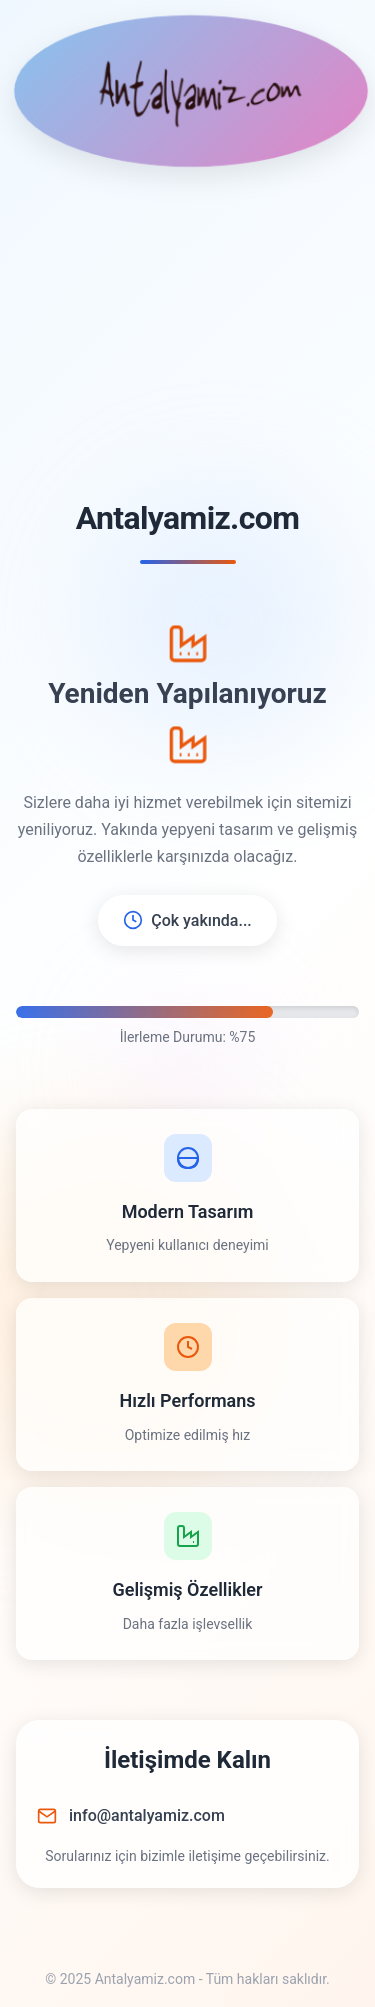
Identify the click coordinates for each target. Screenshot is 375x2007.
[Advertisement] (187, 334)
